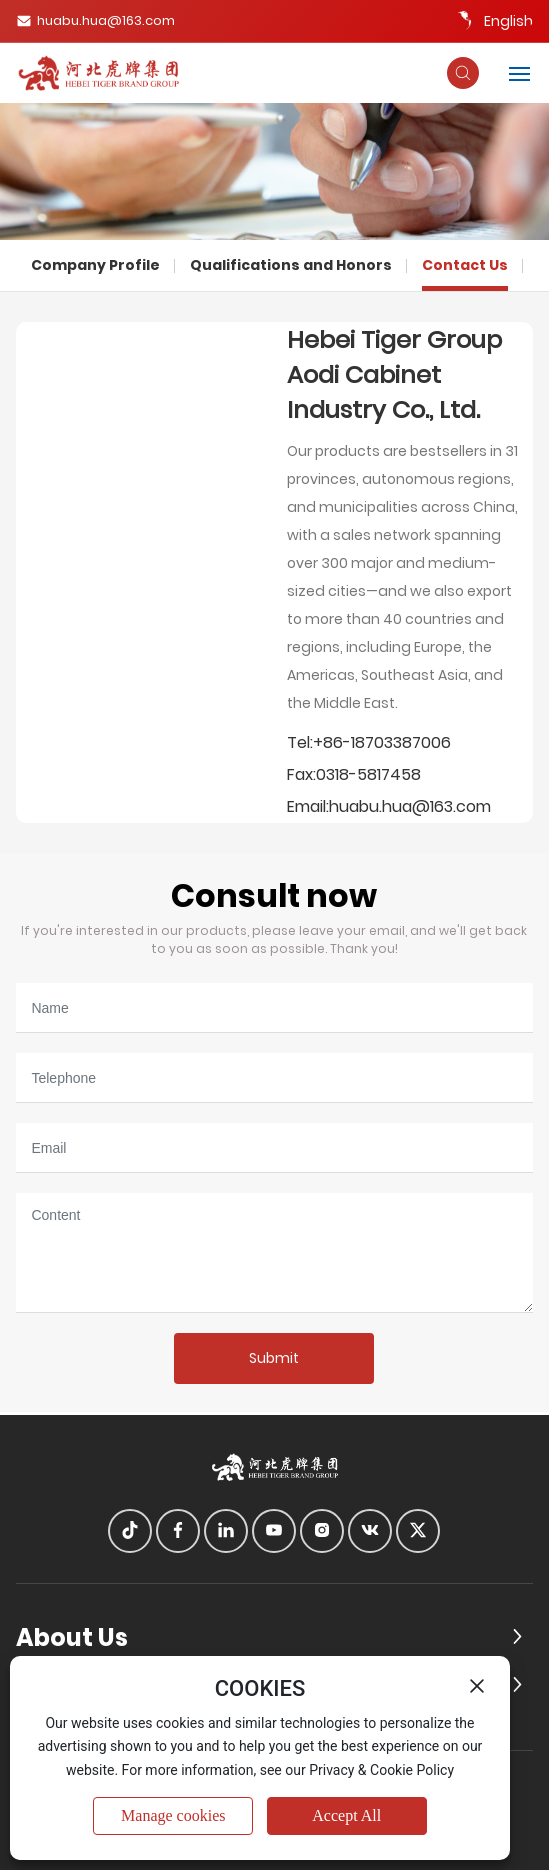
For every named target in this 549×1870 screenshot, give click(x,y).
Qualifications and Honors (291, 265)
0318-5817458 (368, 774)
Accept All (346, 1815)
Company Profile (95, 265)
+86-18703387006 (382, 742)
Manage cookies (173, 1815)
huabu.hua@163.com (95, 20)
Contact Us (465, 265)
